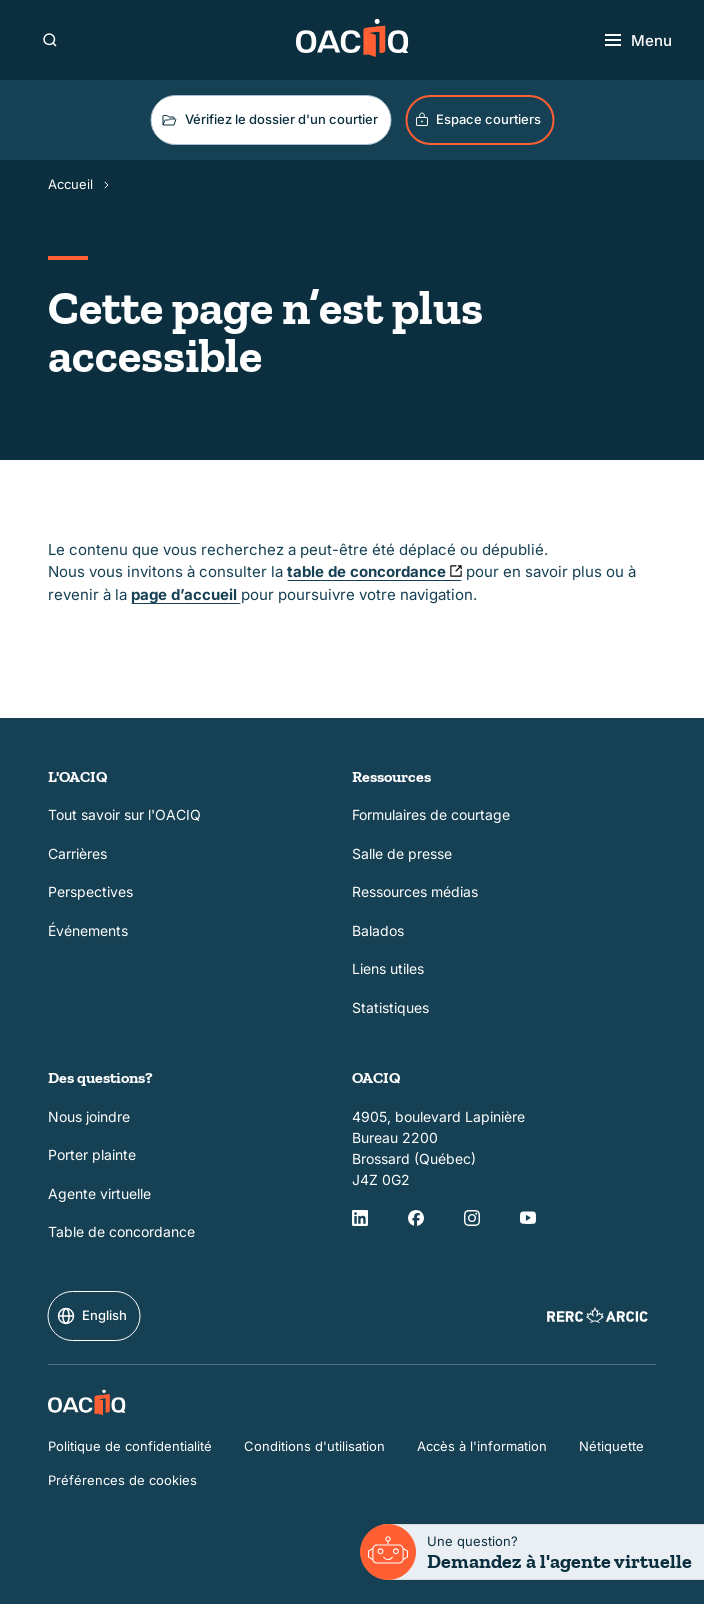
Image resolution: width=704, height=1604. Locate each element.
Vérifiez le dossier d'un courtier (268, 120)
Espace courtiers (477, 119)
